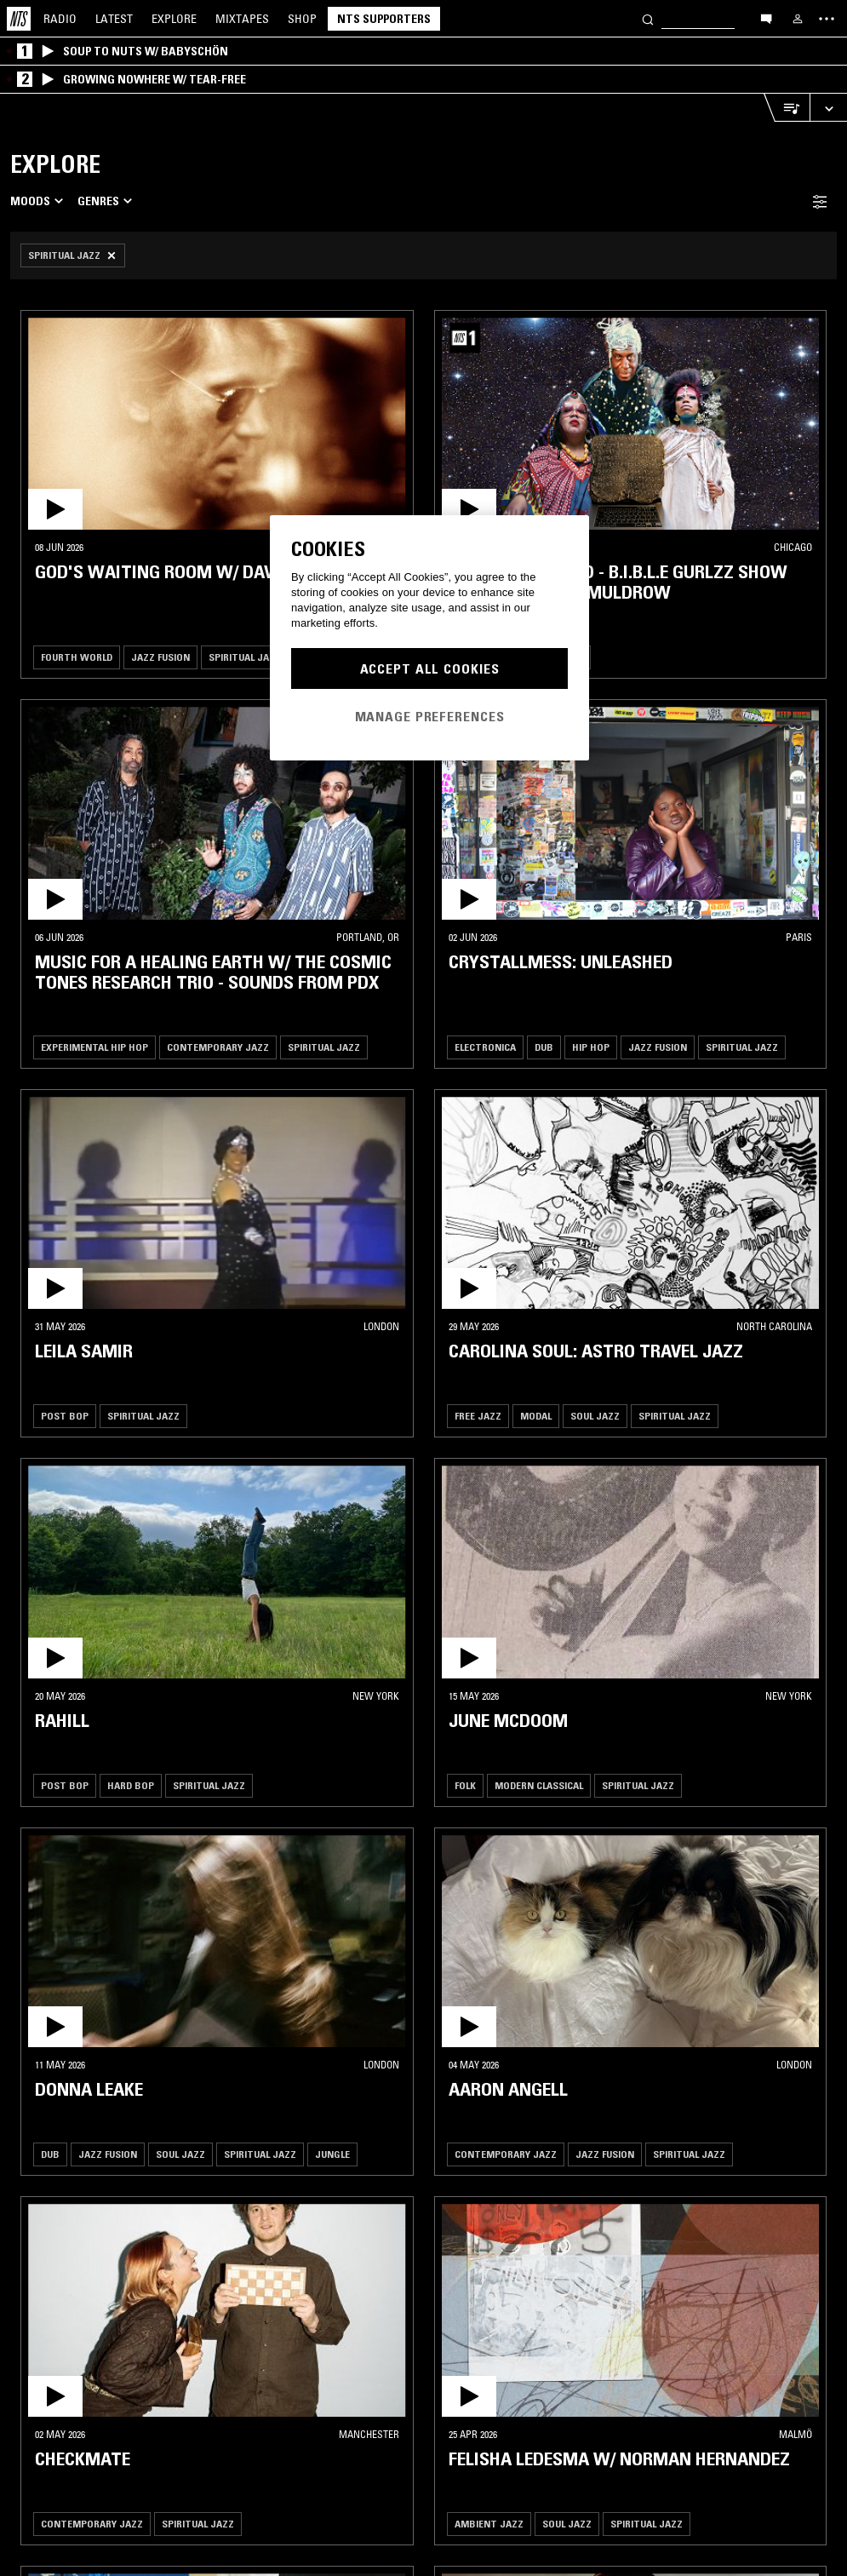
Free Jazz (478, 1415)
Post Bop (65, 1415)
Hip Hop (590, 1047)
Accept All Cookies (430, 668)
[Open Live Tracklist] (787, 108)
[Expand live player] (828, 108)
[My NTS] (797, 18)
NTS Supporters (384, 18)
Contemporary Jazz (218, 1047)
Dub (544, 1047)
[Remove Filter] (72, 255)
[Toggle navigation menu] (826, 19)
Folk (465, 1785)
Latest (114, 18)
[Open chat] (766, 17)
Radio (60, 18)
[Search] (647, 18)
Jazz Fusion (160, 657)
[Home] (19, 19)
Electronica (485, 1047)
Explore (174, 18)
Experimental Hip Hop (94, 1047)
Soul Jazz (595, 1415)
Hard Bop (130, 1785)
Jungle (332, 2154)
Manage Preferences (430, 716)
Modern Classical (539, 1785)
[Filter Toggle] (820, 201)
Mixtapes (242, 18)
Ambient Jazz (489, 2523)
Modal (536, 1415)
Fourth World (76, 657)
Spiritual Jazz (245, 657)
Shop (302, 18)
